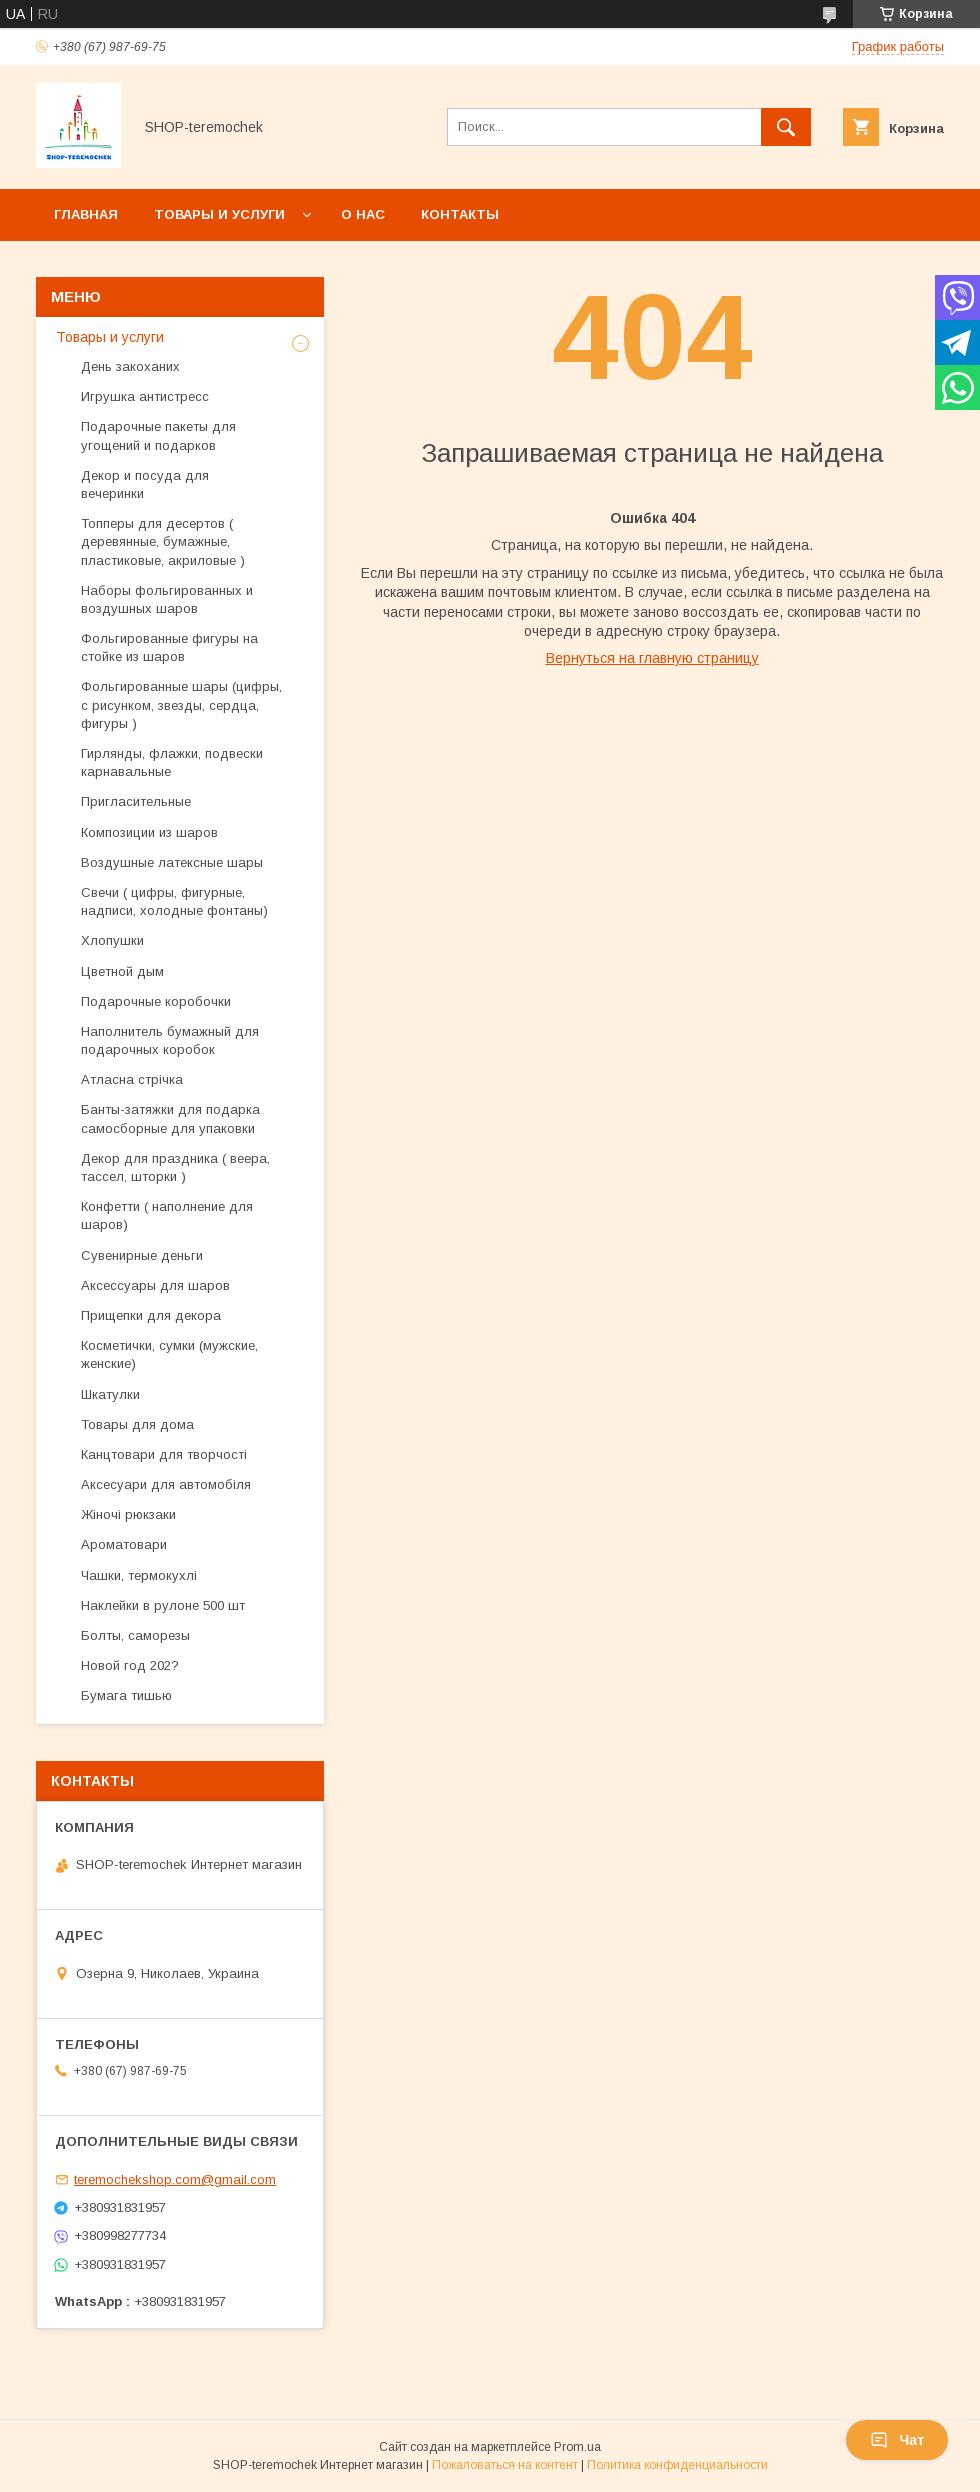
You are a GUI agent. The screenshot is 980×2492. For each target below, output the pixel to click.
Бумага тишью (126, 1695)
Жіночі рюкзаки (128, 1514)
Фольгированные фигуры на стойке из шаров (169, 647)
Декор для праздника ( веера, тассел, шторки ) (175, 1167)
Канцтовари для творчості (164, 1454)
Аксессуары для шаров (155, 1285)
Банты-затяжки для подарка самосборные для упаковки (170, 1118)
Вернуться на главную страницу (652, 658)
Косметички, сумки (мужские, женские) (169, 1354)
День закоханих (130, 366)
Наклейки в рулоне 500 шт (165, 1605)
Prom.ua (577, 2447)
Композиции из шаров (149, 832)
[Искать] (786, 127)
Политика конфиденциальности (677, 2465)
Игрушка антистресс (145, 396)
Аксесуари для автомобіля (166, 1484)
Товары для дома (137, 1424)
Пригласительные (136, 801)
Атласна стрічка (132, 1079)
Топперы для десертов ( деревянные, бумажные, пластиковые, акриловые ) (163, 541)
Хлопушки (112, 940)
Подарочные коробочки (156, 1001)
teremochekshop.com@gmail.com (175, 2179)
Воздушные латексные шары (172, 862)
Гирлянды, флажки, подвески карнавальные (172, 762)
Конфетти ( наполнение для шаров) (167, 1215)
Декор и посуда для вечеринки (145, 484)
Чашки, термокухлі (139, 1575)
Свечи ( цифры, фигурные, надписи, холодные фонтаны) (174, 901)
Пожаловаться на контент (505, 2465)
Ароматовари (124, 1544)
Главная (86, 214)
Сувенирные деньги (142, 1255)
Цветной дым (122, 971)
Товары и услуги (219, 214)
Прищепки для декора (151, 1315)
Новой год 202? (130, 1665)
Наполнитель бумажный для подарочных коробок (170, 1040)
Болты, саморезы (135, 1635)
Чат (897, 2440)
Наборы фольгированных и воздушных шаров (167, 599)
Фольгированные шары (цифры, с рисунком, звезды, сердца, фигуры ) (181, 704)
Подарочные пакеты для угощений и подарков (158, 435)
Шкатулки (110, 1394)
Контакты (460, 214)
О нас (363, 214)
